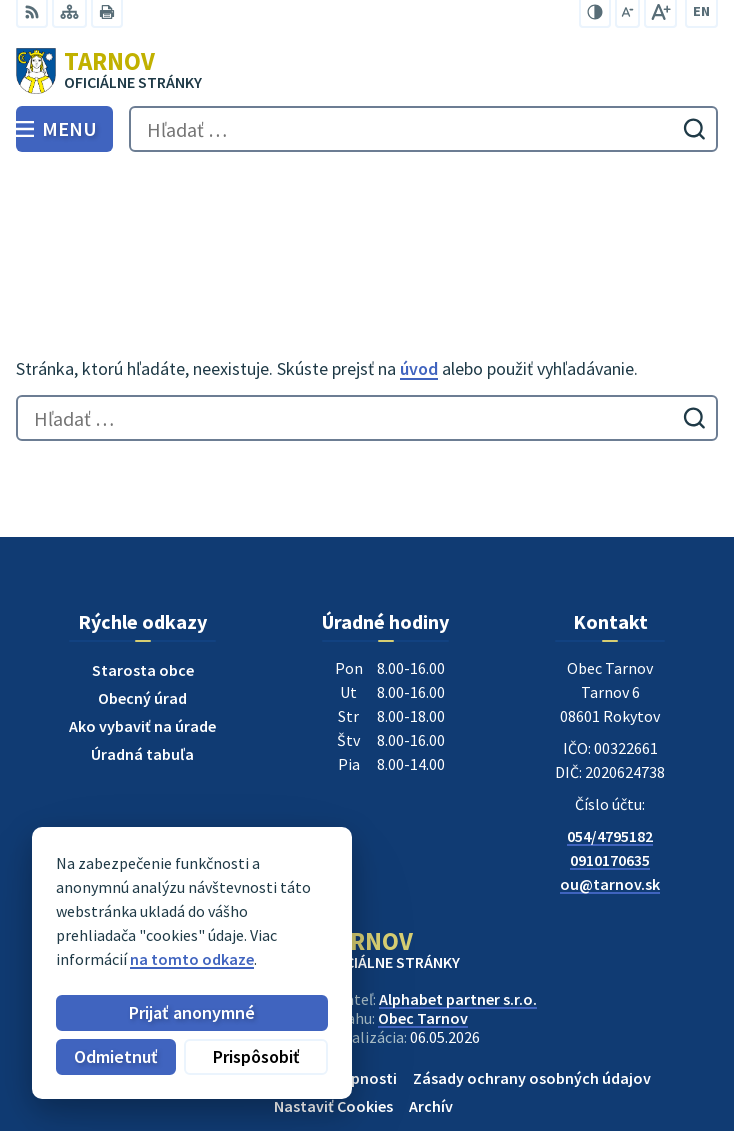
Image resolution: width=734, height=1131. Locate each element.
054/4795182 (610, 746)
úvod (419, 277)
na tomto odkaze (192, 959)
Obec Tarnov (423, 928)
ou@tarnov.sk (610, 794)
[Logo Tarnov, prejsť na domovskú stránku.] (367, 71)
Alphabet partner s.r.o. (458, 909)
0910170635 (610, 770)
